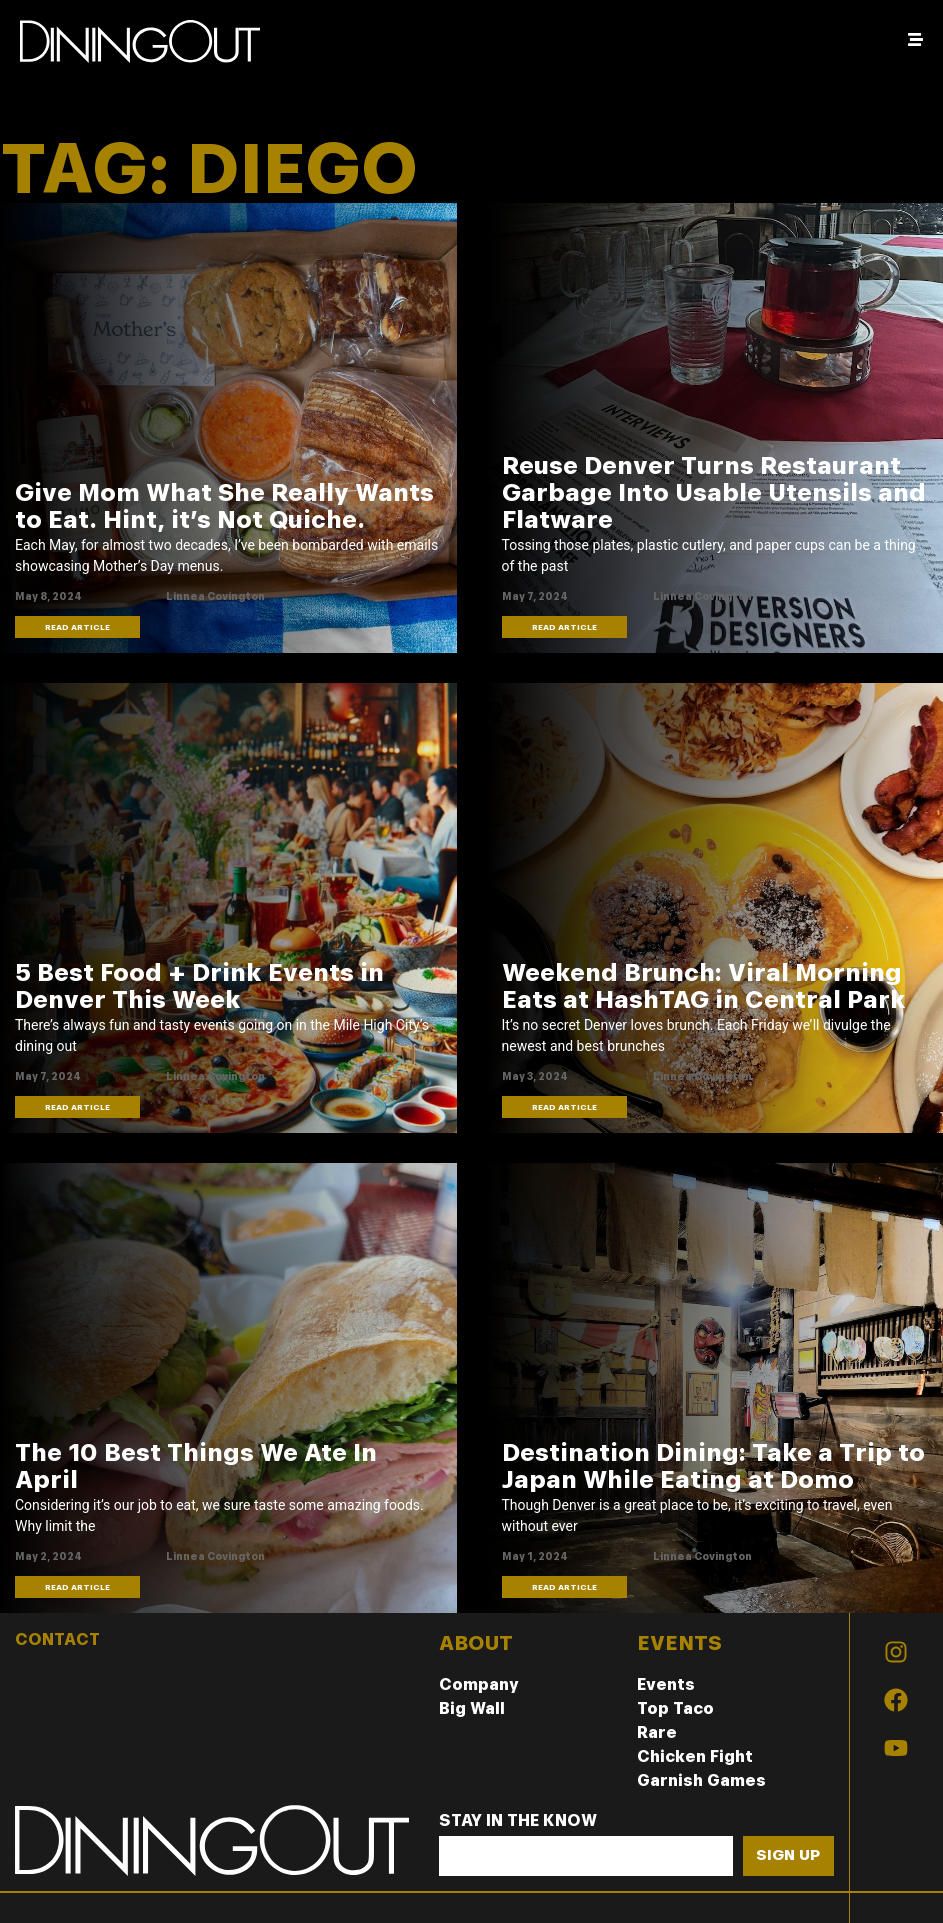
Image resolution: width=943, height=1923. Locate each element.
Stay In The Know (518, 1821)
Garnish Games (701, 1780)
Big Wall (472, 1708)
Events (666, 1684)
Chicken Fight (695, 1756)
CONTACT (57, 1639)
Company (479, 1684)
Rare (657, 1732)
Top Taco (675, 1708)
